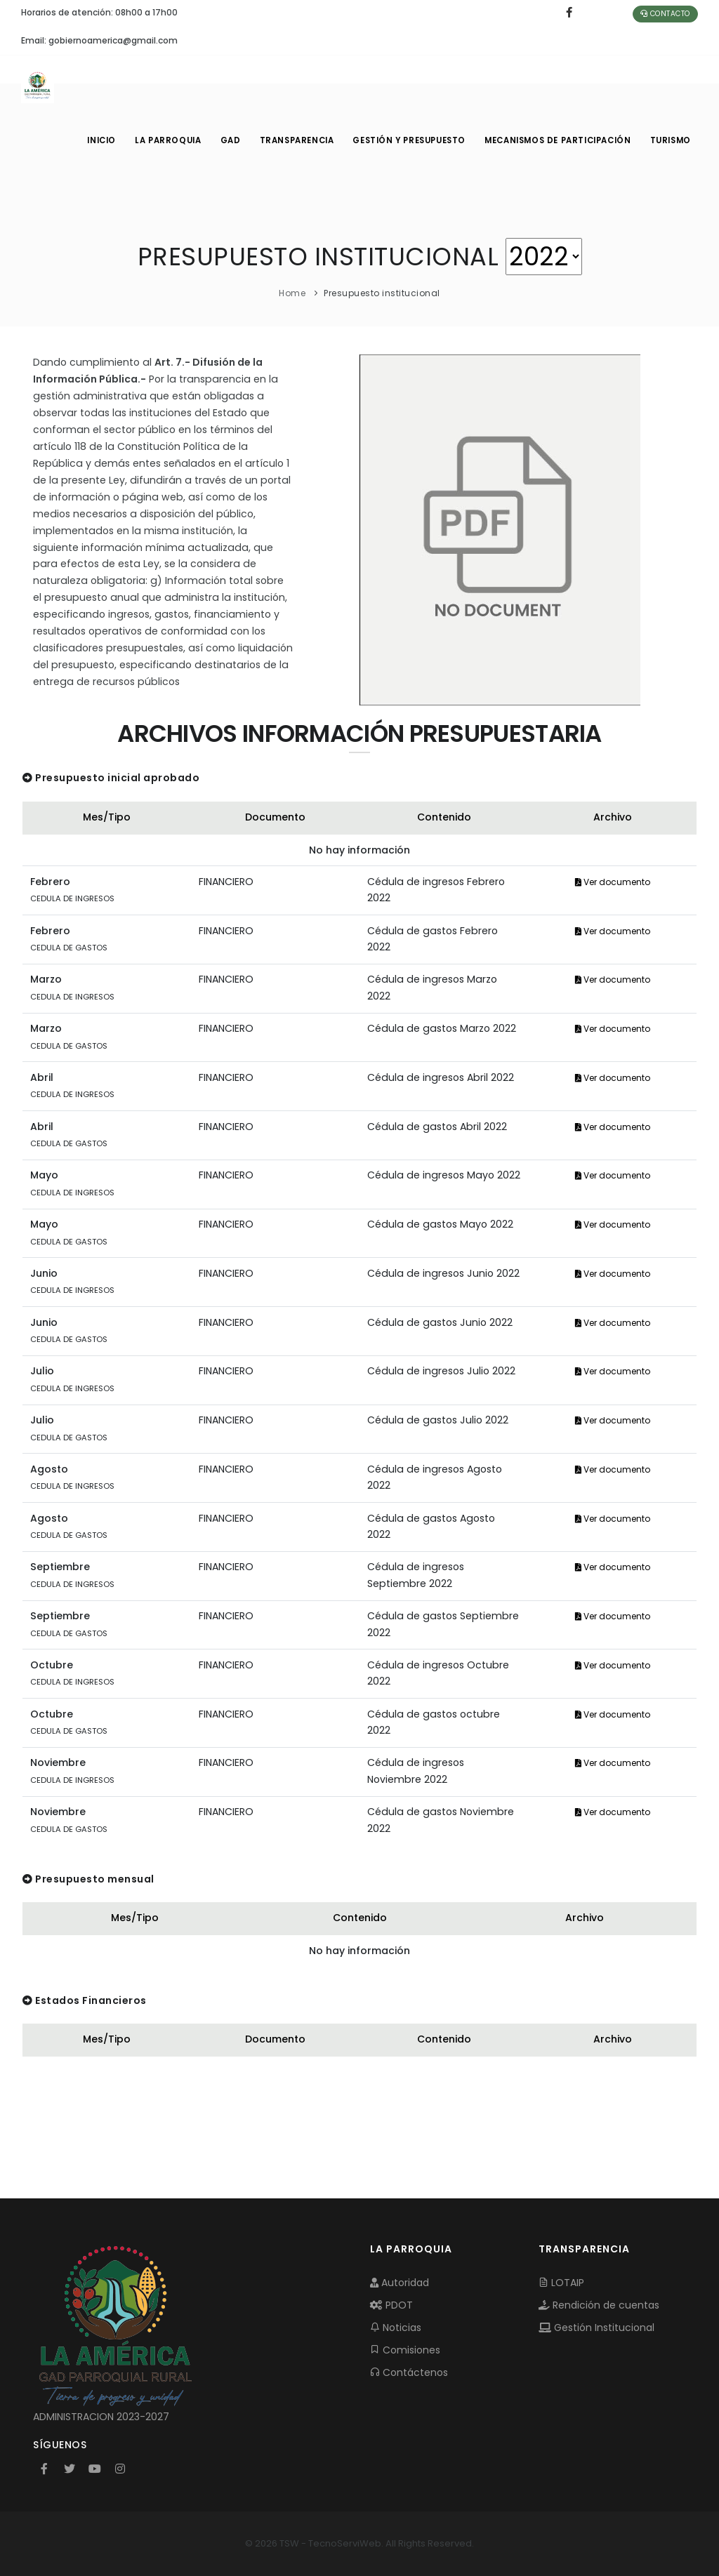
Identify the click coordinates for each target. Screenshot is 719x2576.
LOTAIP (561, 2283)
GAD (223, 140)
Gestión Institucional (596, 2328)
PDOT (391, 2305)
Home (292, 293)
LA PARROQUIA (159, 140)
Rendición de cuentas (599, 2305)
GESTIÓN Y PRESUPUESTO (405, 140)
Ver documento (612, 882)
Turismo (669, 140)
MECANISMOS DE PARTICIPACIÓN (555, 140)
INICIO (91, 140)
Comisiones (405, 2350)
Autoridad (399, 2283)
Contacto (665, 13)
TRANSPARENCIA (291, 140)
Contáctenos (409, 2372)
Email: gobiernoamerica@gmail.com (99, 40)
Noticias (395, 2328)
